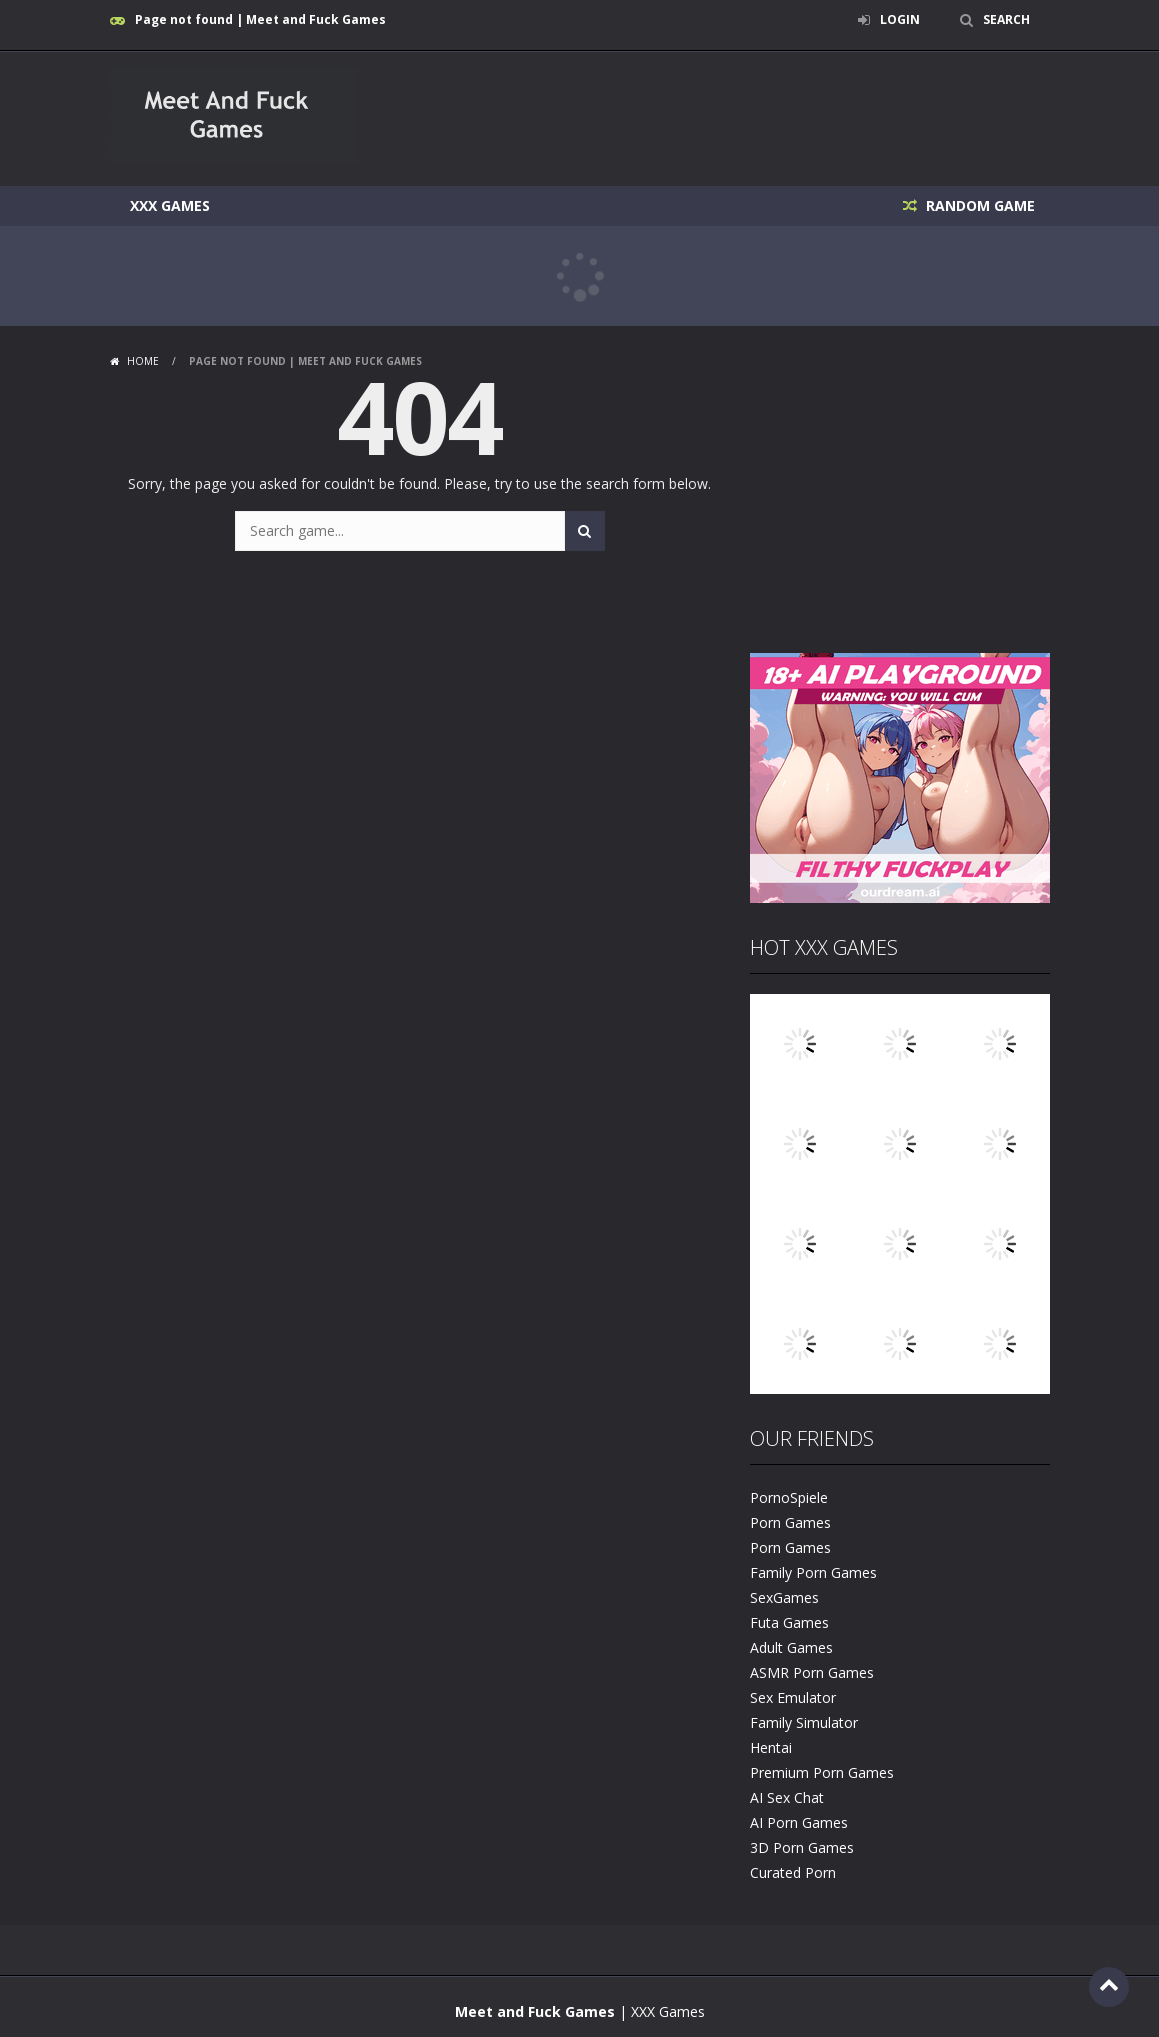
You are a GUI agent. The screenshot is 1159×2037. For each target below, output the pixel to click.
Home (143, 361)
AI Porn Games (799, 1822)
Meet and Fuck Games (535, 2011)
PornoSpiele (789, 1497)
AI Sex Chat (787, 1797)
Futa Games (789, 1622)
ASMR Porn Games (812, 1672)
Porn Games (790, 1522)
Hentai (771, 1747)
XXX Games (170, 205)
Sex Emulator (793, 1697)
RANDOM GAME (978, 205)
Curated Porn (793, 1872)
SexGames (784, 1597)
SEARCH (1006, 19)
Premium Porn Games (822, 1772)
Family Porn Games (813, 1572)
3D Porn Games (802, 1847)
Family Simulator (804, 1722)
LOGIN (900, 19)
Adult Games (791, 1647)
